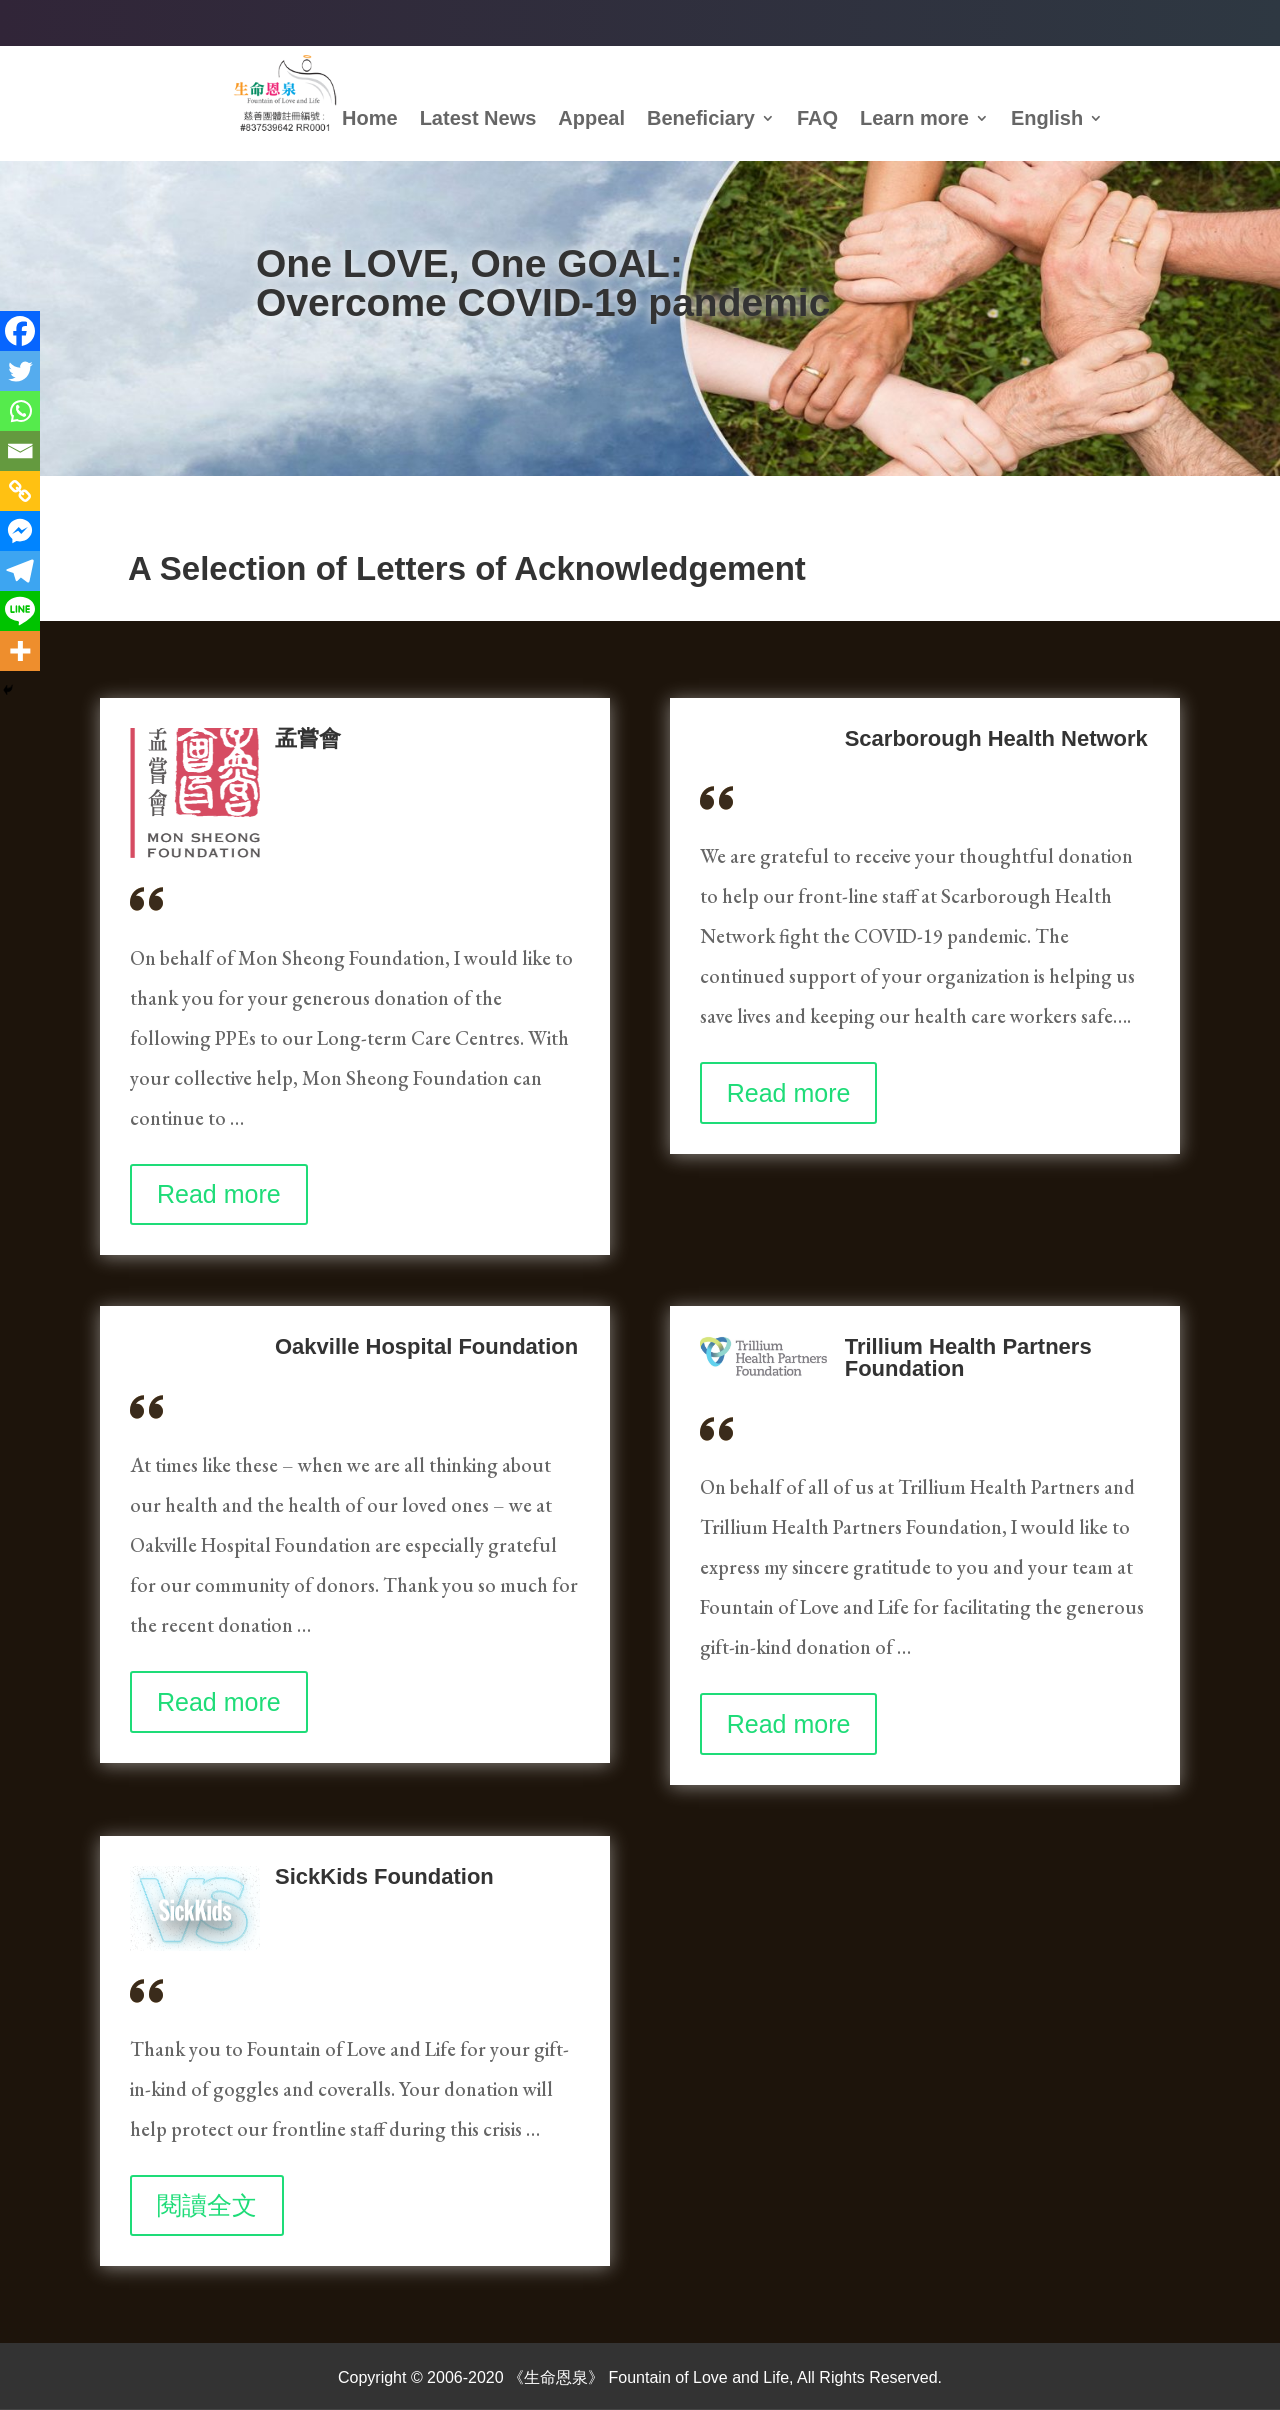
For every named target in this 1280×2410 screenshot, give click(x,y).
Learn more (914, 120)
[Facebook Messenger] (20, 531)
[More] (20, 651)
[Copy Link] (20, 491)
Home (370, 120)
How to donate (374, 375)
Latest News (478, 120)
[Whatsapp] (20, 411)
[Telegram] (20, 571)
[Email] (20, 451)
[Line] (20, 611)
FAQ (817, 120)
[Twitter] (20, 371)
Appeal (591, 120)
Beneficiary (701, 120)
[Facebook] (20, 331)
